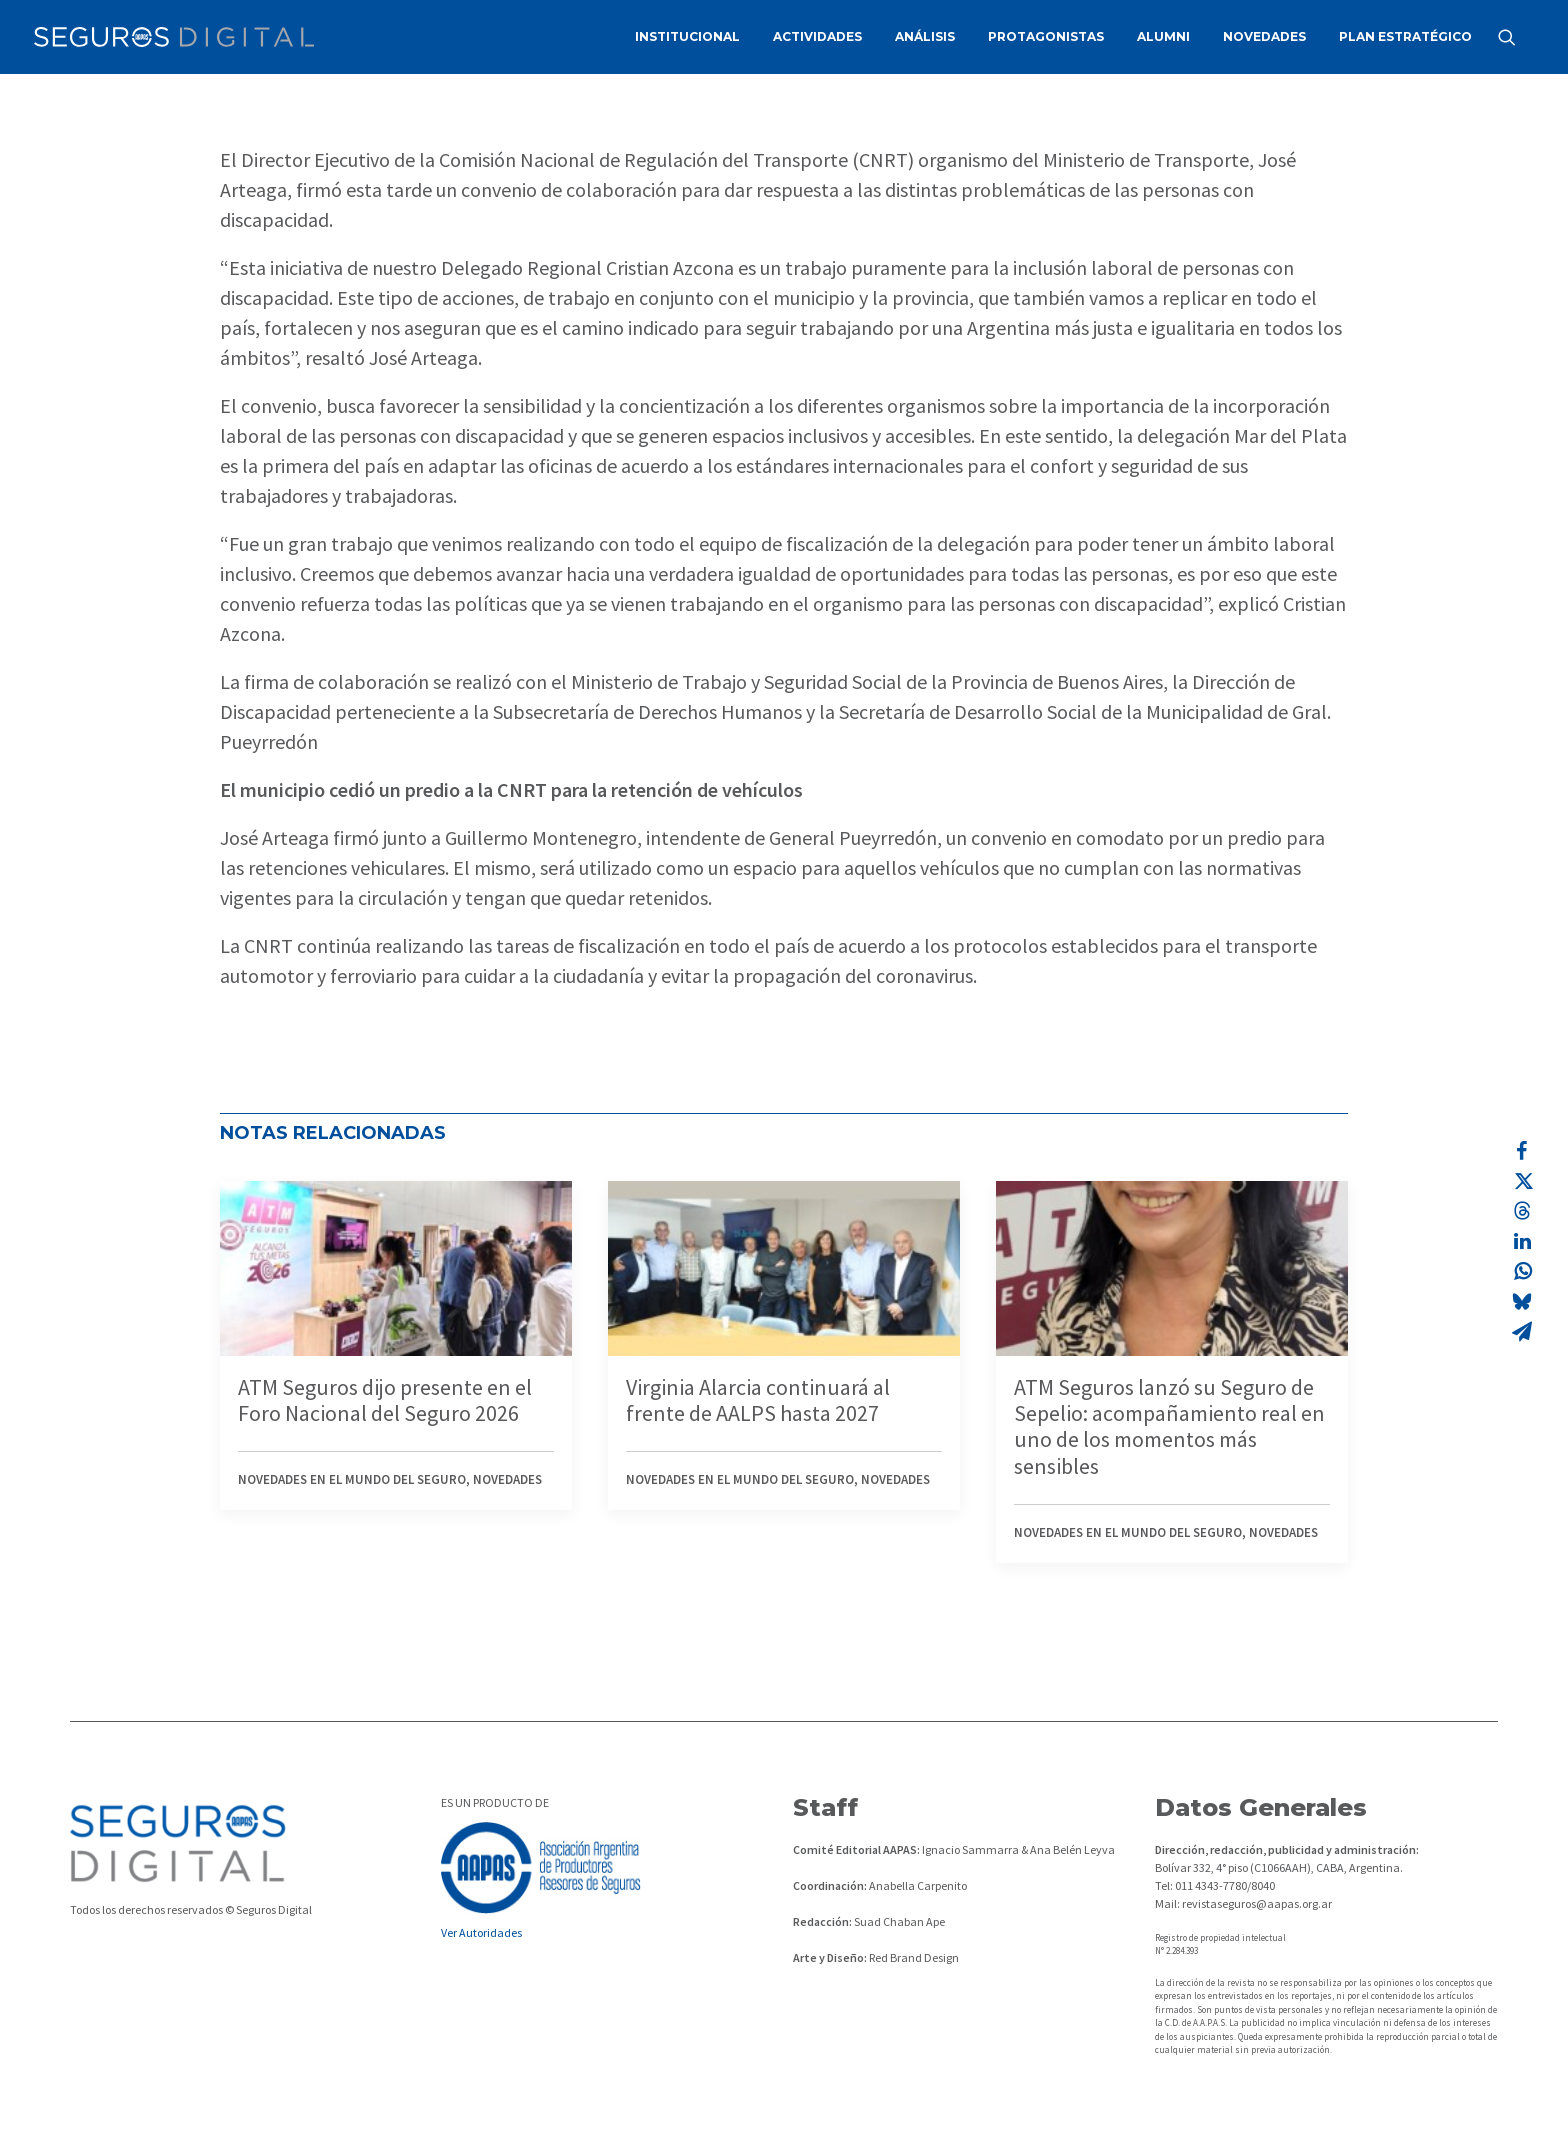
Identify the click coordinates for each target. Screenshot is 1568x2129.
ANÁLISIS (925, 36)
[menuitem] (687, 37)
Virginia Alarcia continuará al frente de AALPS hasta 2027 (758, 1400)
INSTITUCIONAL (687, 36)
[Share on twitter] (1522, 1181)
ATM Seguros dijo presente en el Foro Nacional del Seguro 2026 (385, 1400)
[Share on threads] (1522, 1211)
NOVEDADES (1264, 36)
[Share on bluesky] (1522, 1301)
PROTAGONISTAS (1046, 36)
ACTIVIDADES (817, 36)
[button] (1516, 37)
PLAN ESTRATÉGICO (1405, 36)
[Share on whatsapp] (1522, 1271)
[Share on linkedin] (1522, 1241)
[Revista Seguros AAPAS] (174, 37)
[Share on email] (1522, 1331)
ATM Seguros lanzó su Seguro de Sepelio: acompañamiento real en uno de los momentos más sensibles (1169, 1426)
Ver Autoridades (481, 1932)
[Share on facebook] (1522, 1151)
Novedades (507, 1479)
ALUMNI (1163, 36)
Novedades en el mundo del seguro (352, 1479)
